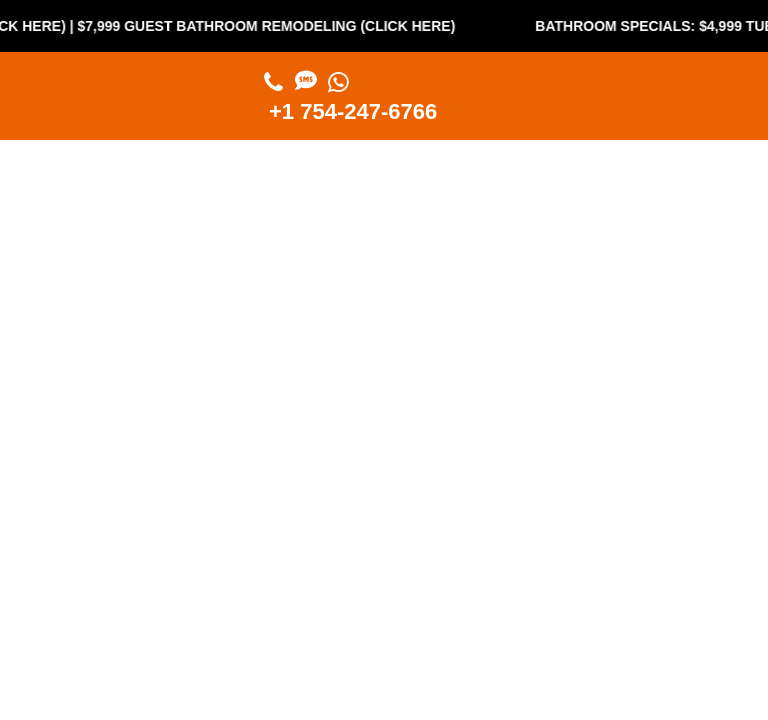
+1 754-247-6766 (353, 111)
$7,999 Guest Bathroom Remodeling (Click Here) (273, 26)
